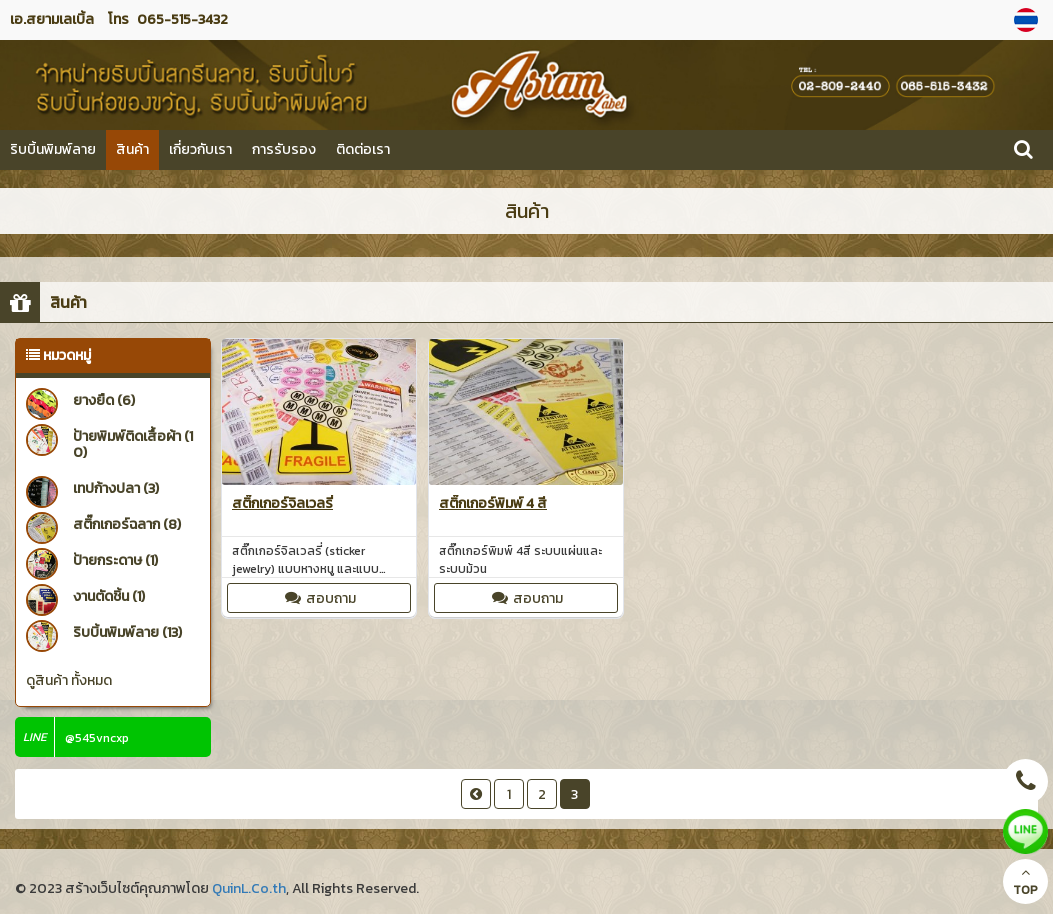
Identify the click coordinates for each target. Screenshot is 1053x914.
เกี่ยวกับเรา (200, 149)
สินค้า (132, 149)
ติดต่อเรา (363, 149)
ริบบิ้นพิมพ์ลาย (53, 149)
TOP (1025, 882)
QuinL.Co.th (249, 888)
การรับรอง (284, 149)
